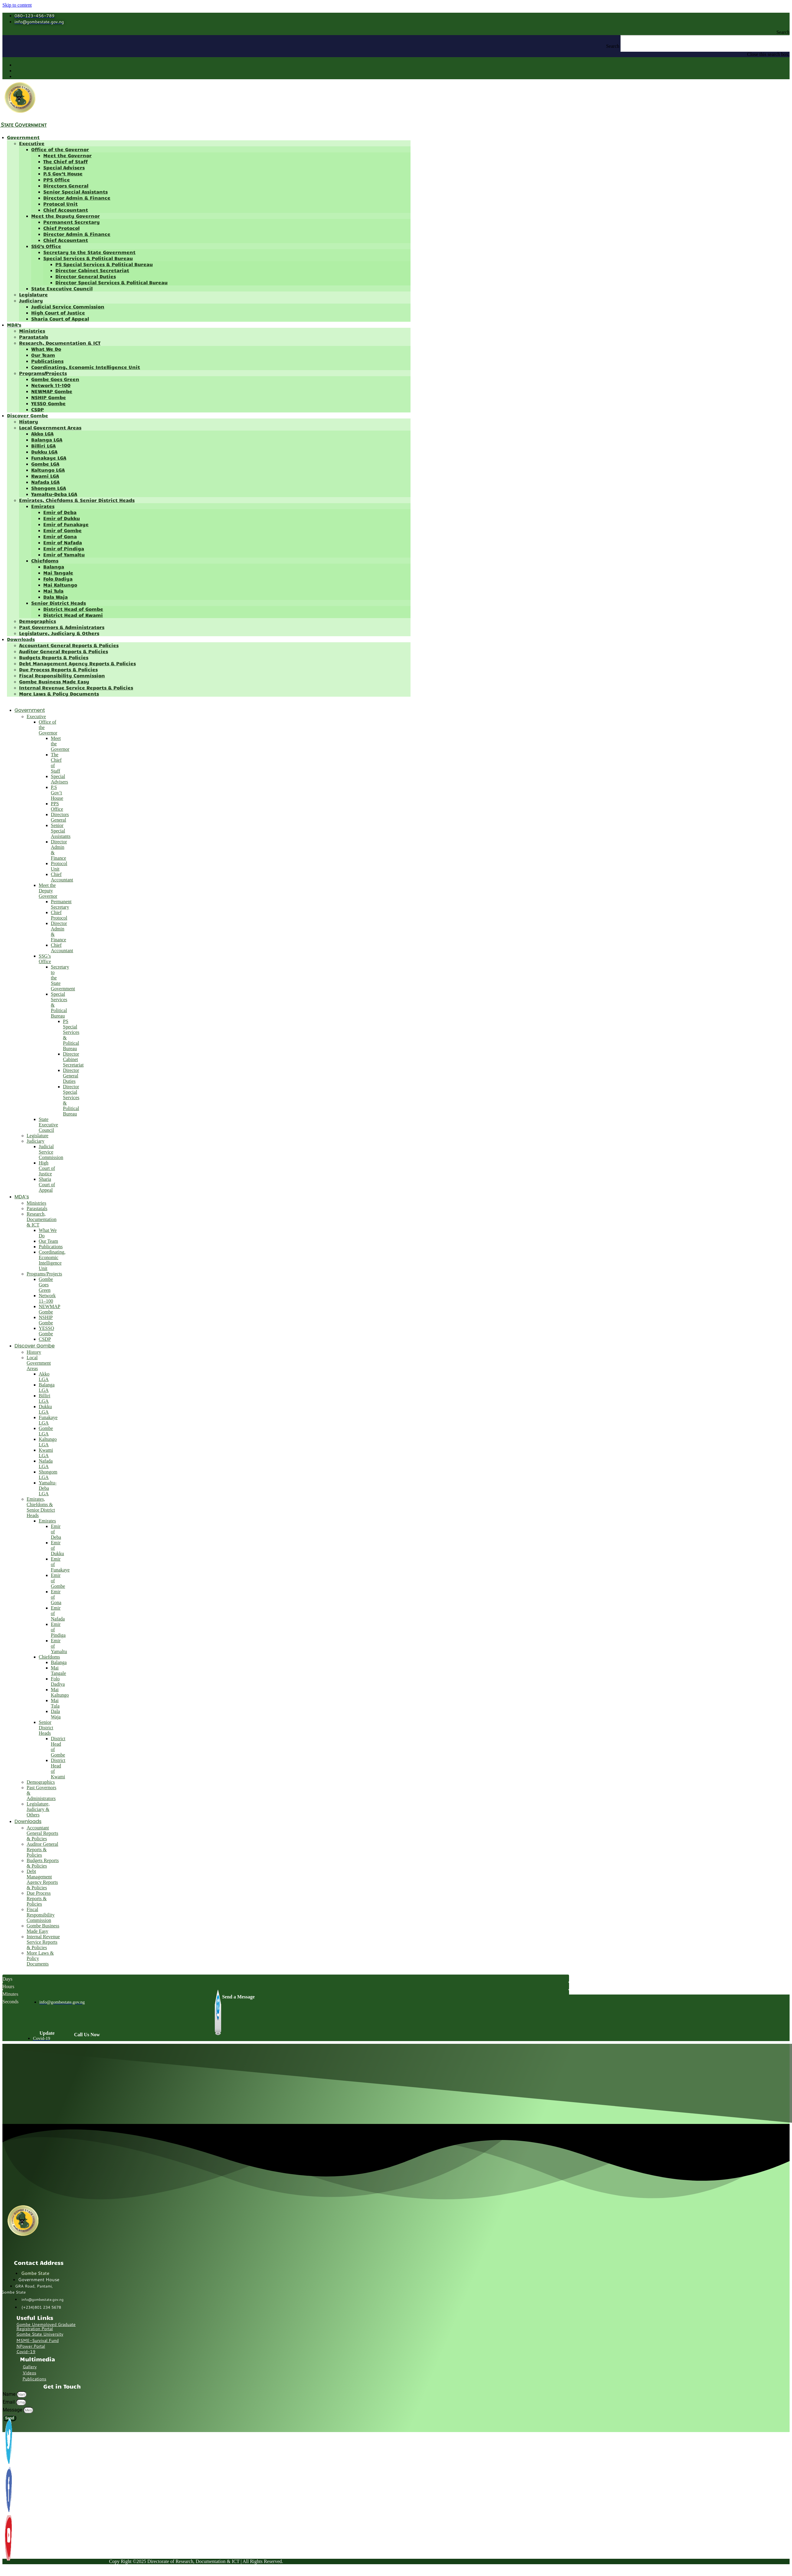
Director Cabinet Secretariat (92, 270)
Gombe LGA (45, 464)
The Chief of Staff (65, 161)
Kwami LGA (45, 476)
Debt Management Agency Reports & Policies (77, 663)
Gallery (30, 2367)
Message (13, 2410)
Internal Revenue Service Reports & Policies (76, 687)
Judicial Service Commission (67, 306)
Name (10, 2394)
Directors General (65, 185)
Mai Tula (53, 591)
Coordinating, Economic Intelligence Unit (85, 367)
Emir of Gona (60, 536)
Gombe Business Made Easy (54, 681)
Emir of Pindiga (63, 548)
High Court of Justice (58, 312)
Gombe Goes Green (55, 379)
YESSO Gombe (48, 403)
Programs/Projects (43, 373)
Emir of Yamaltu (64, 554)
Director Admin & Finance (76, 197)
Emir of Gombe (62, 530)
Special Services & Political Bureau (88, 258)
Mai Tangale (58, 572)
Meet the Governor (67, 155)
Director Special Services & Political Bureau (111, 282)
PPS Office (56, 179)
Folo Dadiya (58, 578)
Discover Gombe (27, 415)
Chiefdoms (44, 560)
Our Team (43, 355)
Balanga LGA (46, 439)
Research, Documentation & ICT (59, 343)
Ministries (32, 331)
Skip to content (17, 5)
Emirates (42, 506)
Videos (29, 2373)
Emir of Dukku (61, 518)
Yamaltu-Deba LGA (54, 494)
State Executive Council (62, 288)
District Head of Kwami (73, 615)
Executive (31, 143)
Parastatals (33, 337)
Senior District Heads (58, 603)
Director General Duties (85, 276)
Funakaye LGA (48, 458)
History (28, 421)
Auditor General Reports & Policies (63, 651)
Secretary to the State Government (89, 252)
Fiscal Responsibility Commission (62, 675)
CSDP (37, 409)
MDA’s (14, 324)
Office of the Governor (60, 149)
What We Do (46, 349)
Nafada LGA (45, 482)
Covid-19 (25, 2352)
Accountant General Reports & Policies (69, 645)
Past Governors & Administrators (61, 627)
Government (23, 137)
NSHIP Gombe (48, 397)
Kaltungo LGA (48, 470)
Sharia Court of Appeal (60, 318)
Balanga (53, 566)
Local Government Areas (50, 427)
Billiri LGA (43, 445)
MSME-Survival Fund (37, 2340)
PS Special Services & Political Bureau (104, 264)
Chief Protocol (61, 228)
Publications (47, 361)
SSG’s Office (46, 246)
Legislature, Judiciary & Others (59, 633)
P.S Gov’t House (63, 173)
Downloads (21, 639)
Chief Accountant (65, 210)
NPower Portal (30, 2346)
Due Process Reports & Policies (58, 669)
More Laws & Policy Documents (59, 693)
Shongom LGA (48, 488)
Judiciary (31, 300)
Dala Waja (55, 597)
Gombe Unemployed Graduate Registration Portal (46, 2326)
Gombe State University (39, 2334)
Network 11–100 (50, 385)
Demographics (37, 621)
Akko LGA (42, 433)
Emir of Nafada (62, 542)
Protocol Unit (60, 204)
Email (9, 2402)
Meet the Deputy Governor (65, 216)
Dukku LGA (44, 451)
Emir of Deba (60, 512)
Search (612, 46)
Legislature (33, 294)
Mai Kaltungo (60, 585)
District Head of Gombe (73, 609)
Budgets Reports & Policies (53, 657)
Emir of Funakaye (66, 524)
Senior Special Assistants (75, 191)
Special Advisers (64, 167)
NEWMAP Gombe (51, 391)
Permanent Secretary (71, 222)
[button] (396, 32)
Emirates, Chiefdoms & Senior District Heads (77, 500)
